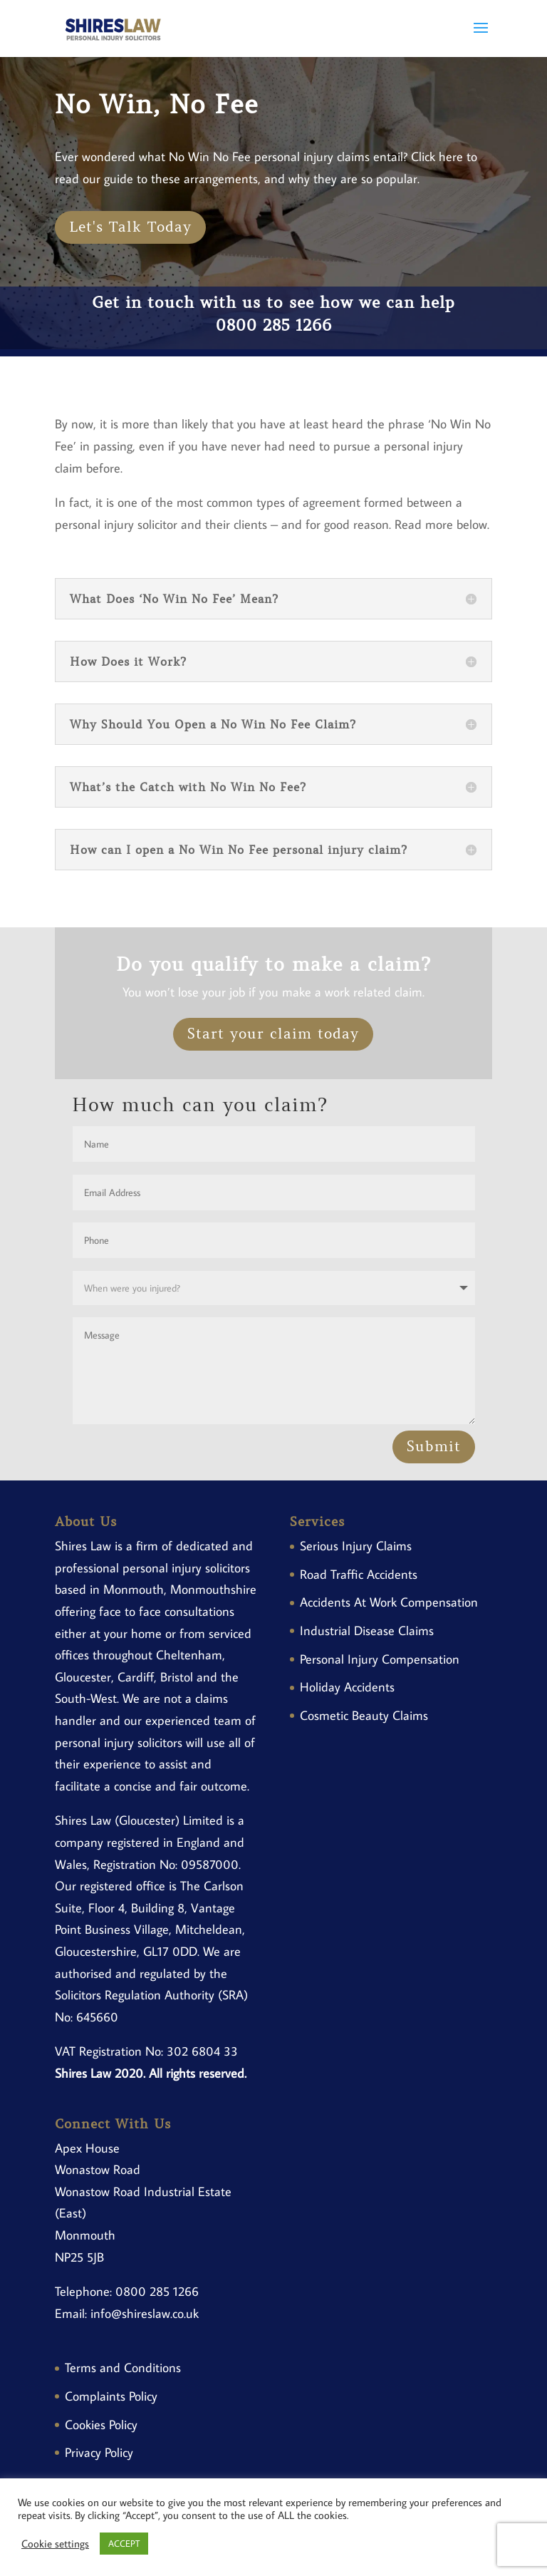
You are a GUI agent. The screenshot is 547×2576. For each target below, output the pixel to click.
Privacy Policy (99, 2452)
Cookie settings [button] (55, 2544)
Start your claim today (273, 1034)
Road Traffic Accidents (358, 1574)
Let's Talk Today (130, 227)
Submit (434, 1447)
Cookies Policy (101, 2424)
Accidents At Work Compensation (389, 1602)
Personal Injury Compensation (379, 1659)
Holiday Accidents (347, 1687)
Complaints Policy (111, 2396)
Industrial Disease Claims (367, 1630)
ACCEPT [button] (124, 2543)
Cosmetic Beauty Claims (364, 1715)
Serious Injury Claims (356, 1545)
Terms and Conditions (123, 2367)
